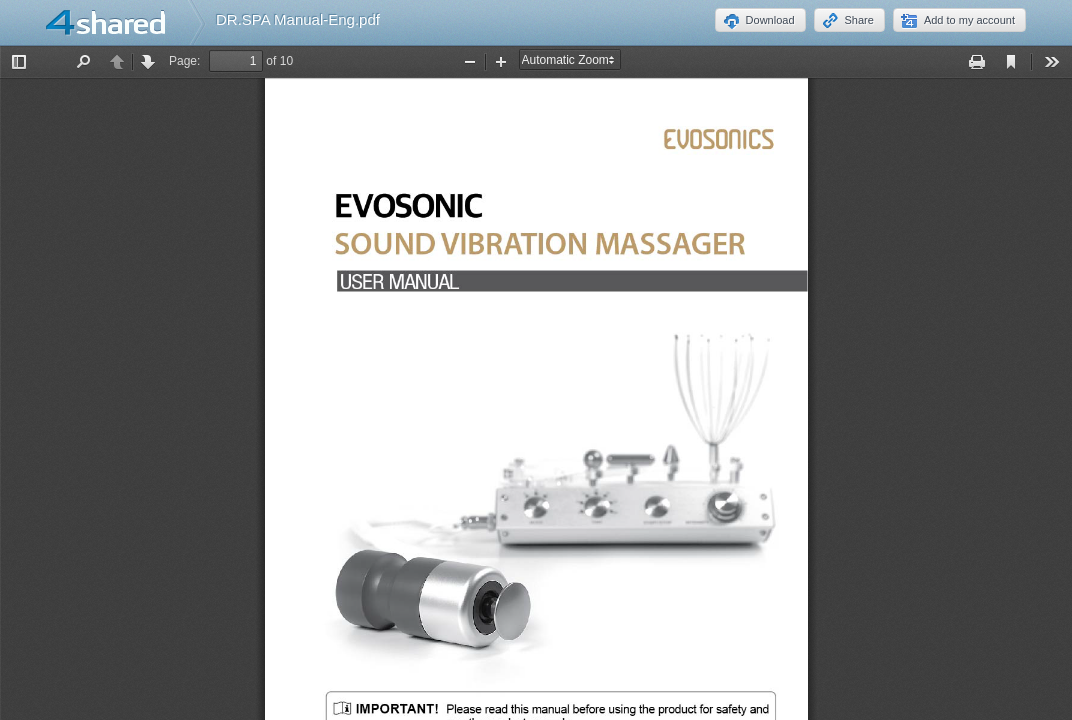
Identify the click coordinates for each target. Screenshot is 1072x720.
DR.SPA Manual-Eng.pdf (298, 19)
